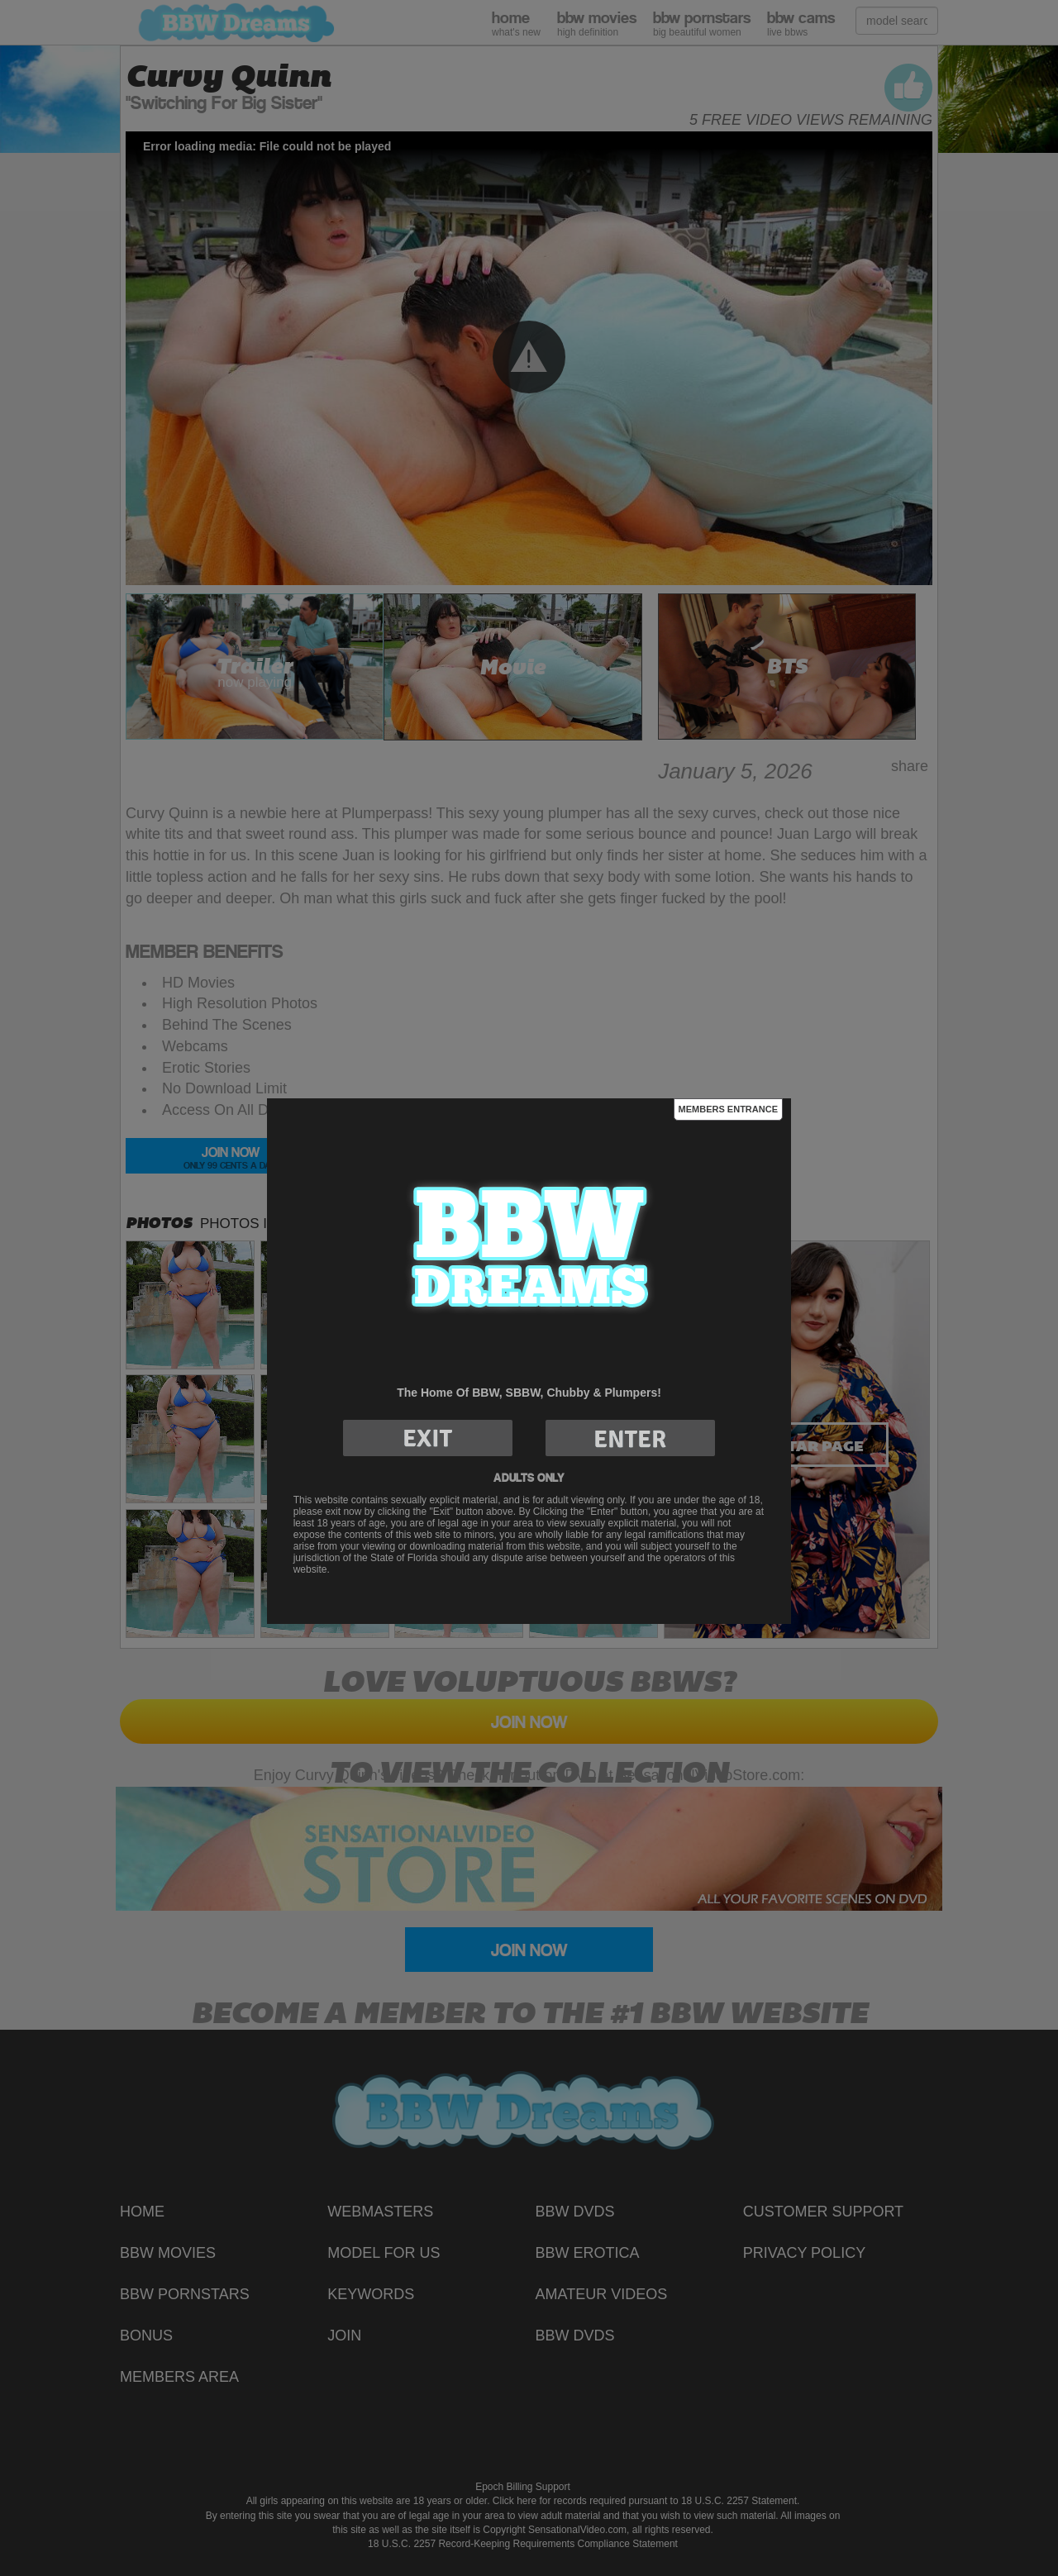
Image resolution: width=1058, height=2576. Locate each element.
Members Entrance (728, 1109)
